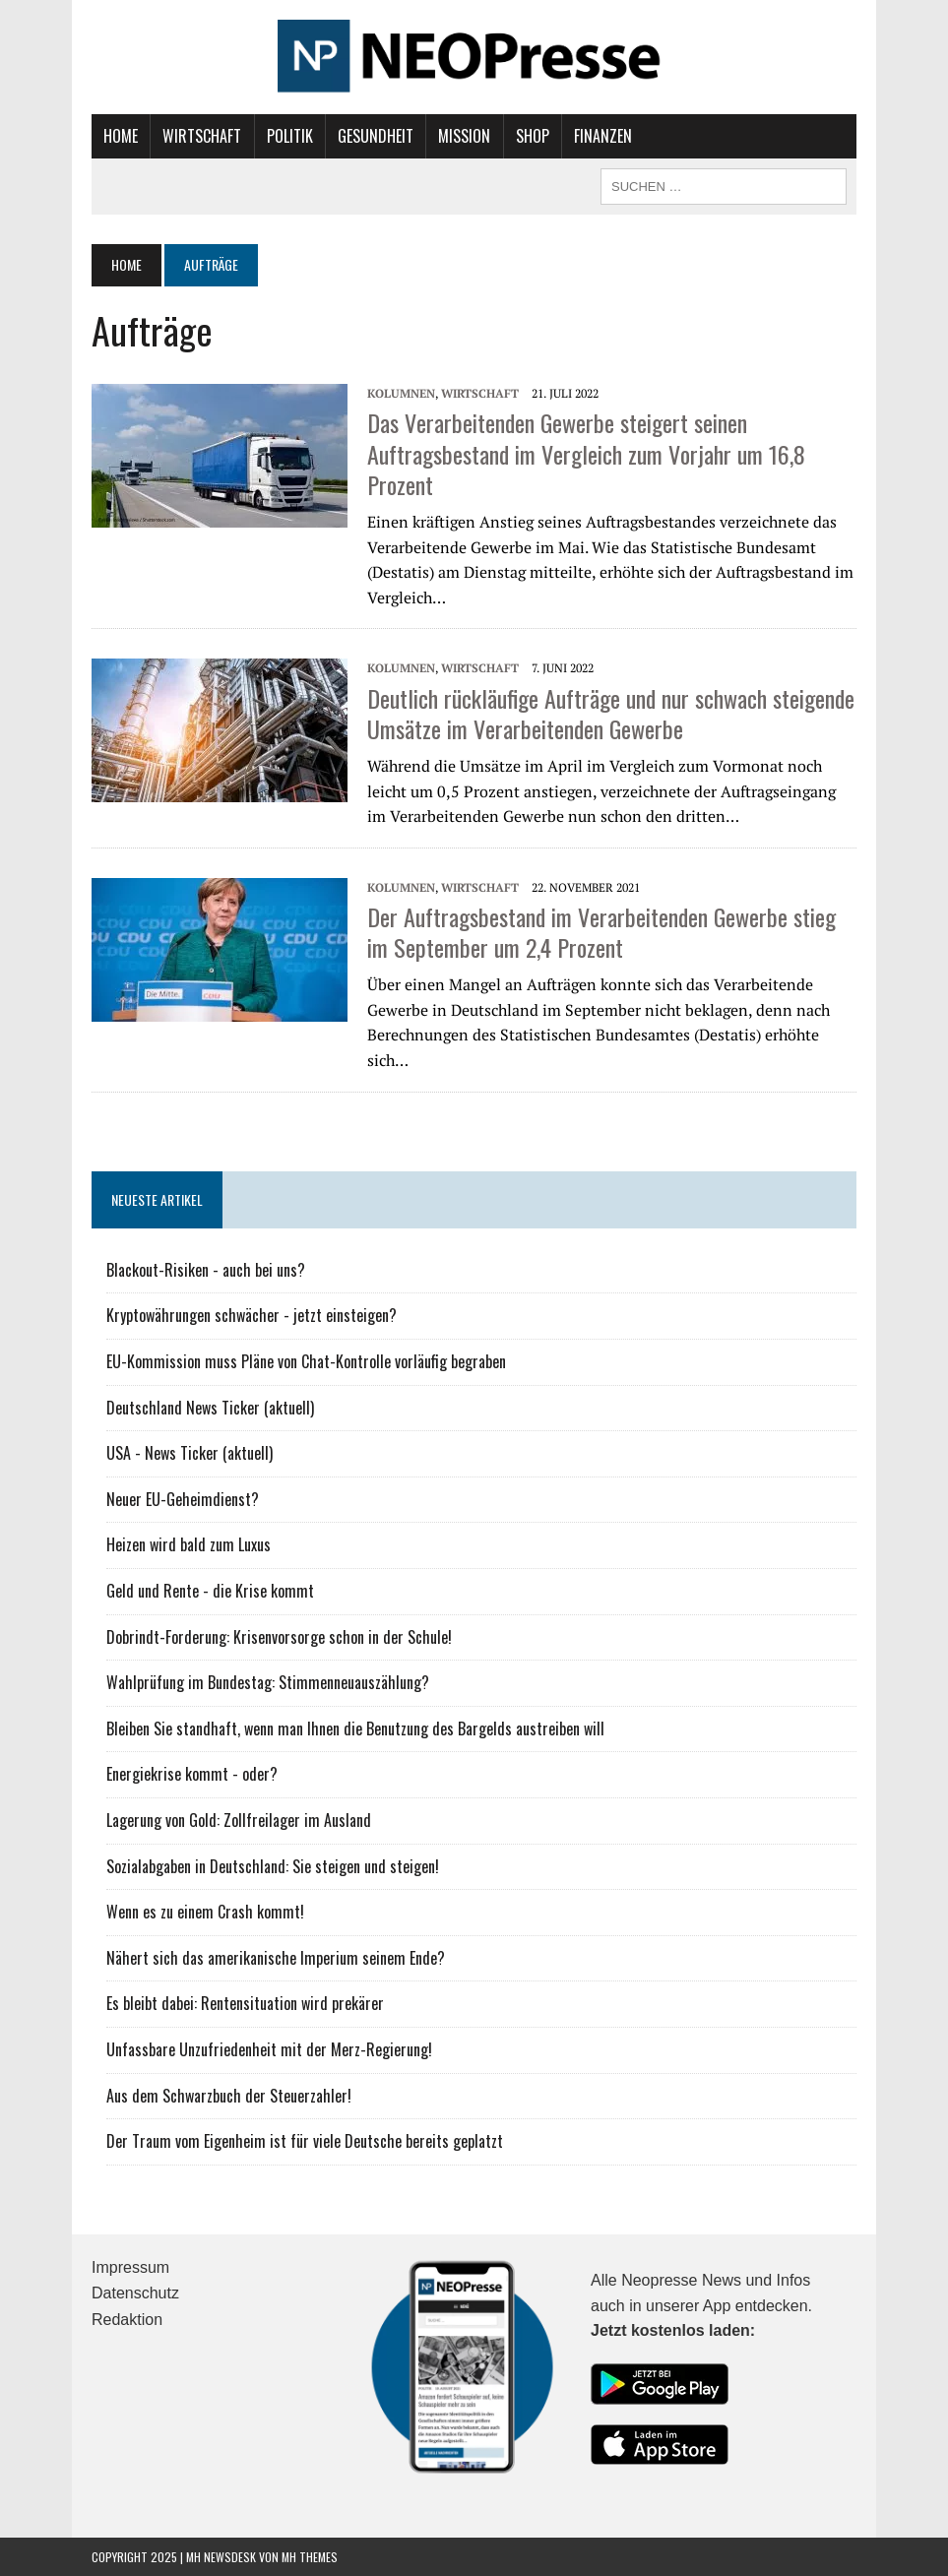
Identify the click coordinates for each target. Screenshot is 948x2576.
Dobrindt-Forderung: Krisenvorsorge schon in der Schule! (279, 1637)
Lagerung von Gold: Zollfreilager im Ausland (238, 1820)
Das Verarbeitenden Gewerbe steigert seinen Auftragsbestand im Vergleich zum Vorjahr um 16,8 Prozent (586, 453)
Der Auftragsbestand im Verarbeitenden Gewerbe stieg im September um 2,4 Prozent (601, 932)
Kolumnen (401, 393)
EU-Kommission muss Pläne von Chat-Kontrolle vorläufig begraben (306, 1361)
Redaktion (127, 2319)
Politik (290, 136)
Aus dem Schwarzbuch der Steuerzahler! (228, 2095)
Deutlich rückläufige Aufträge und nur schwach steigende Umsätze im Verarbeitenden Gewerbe (610, 713)
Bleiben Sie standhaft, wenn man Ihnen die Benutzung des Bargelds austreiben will (355, 1728)
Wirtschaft (201, 136)
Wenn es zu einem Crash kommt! (205, 1911)
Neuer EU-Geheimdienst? (182, 1499)
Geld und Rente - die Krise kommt (210, 1590)
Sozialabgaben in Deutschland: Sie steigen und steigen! (272, 1866)
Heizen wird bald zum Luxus (188, 1544)
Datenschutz (135, 2293)
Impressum (130, 2267)
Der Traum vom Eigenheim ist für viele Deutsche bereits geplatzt (304, 2141)
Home (120, 136)
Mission (464, 136)
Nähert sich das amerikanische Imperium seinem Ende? (275, 1958)
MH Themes (310, 2556)
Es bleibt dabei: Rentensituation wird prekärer (245, 2003)
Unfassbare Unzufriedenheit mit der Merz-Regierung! (269, 2049)
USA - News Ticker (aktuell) (189, 1453)
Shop (532, 136)
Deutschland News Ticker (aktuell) (210, 1407)
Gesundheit (375, 136)
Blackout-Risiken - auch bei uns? (205, 1270)
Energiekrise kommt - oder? (192, 1774)
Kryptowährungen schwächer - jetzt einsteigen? (251, 1315)
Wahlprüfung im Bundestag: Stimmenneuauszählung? (267, 1682)
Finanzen (603, 136)
